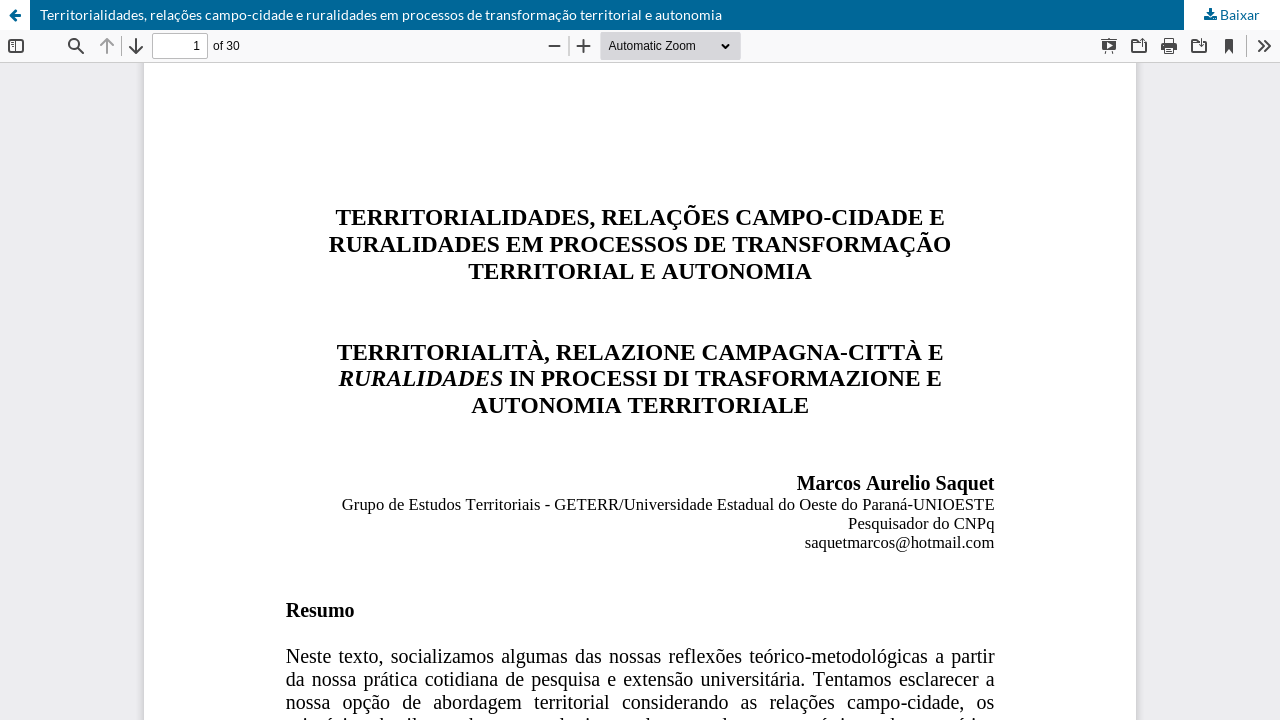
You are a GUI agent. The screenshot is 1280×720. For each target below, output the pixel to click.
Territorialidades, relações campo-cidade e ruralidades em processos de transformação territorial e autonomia (381, 14)
